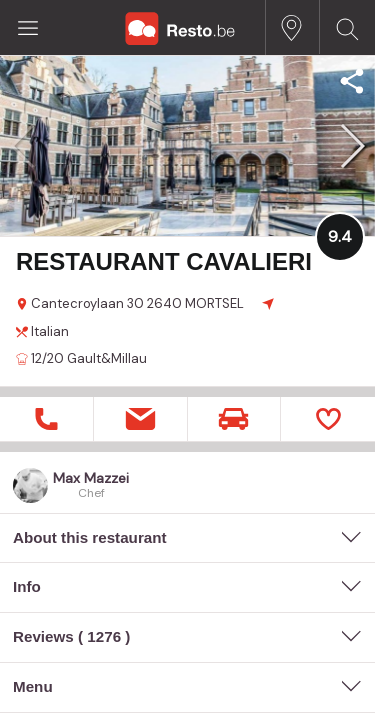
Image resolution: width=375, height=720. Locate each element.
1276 (104, 636)
